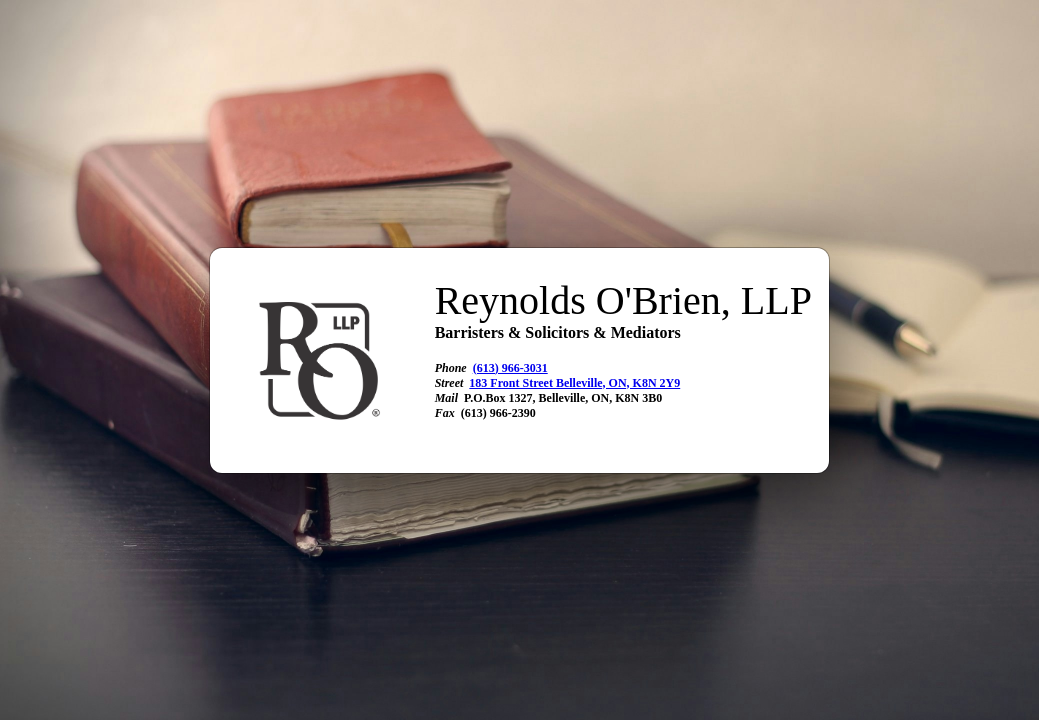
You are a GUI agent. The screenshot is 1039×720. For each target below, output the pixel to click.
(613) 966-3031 (510, 368)
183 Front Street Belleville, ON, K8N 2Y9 (574, 383)
